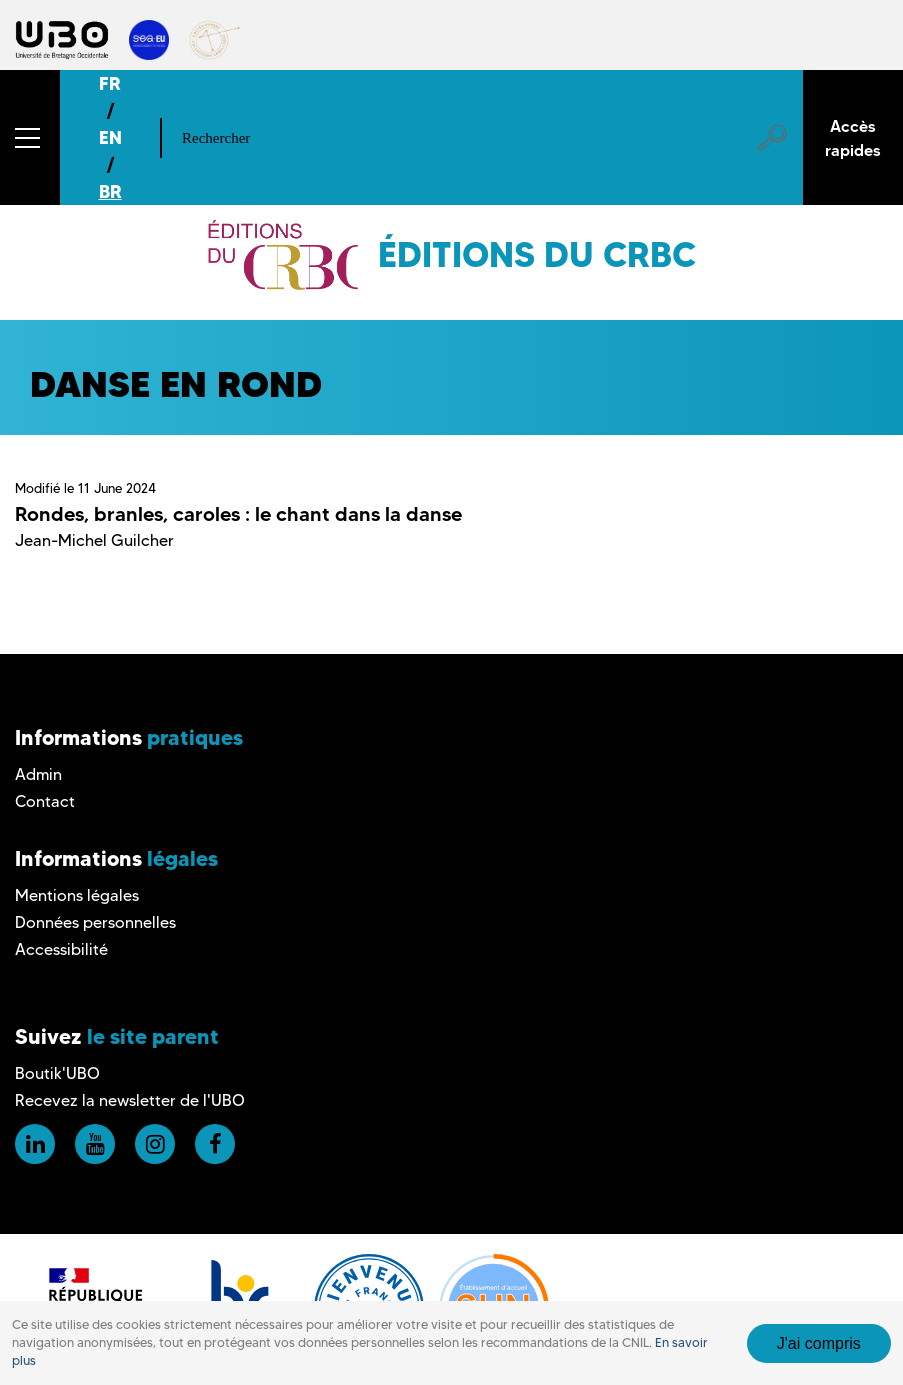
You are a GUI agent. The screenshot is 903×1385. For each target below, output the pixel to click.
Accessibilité (61, 949)
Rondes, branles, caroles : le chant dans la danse (238, 514)
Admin (38, 774)
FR (110, 83)
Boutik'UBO (57, 1073)
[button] (30, 137)
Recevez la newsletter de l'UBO (130, 1100)
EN (110, 137)
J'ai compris (819, 1343)
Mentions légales (77, 895)
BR (110, 191)
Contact (45, 801)
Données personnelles (95, 922)
